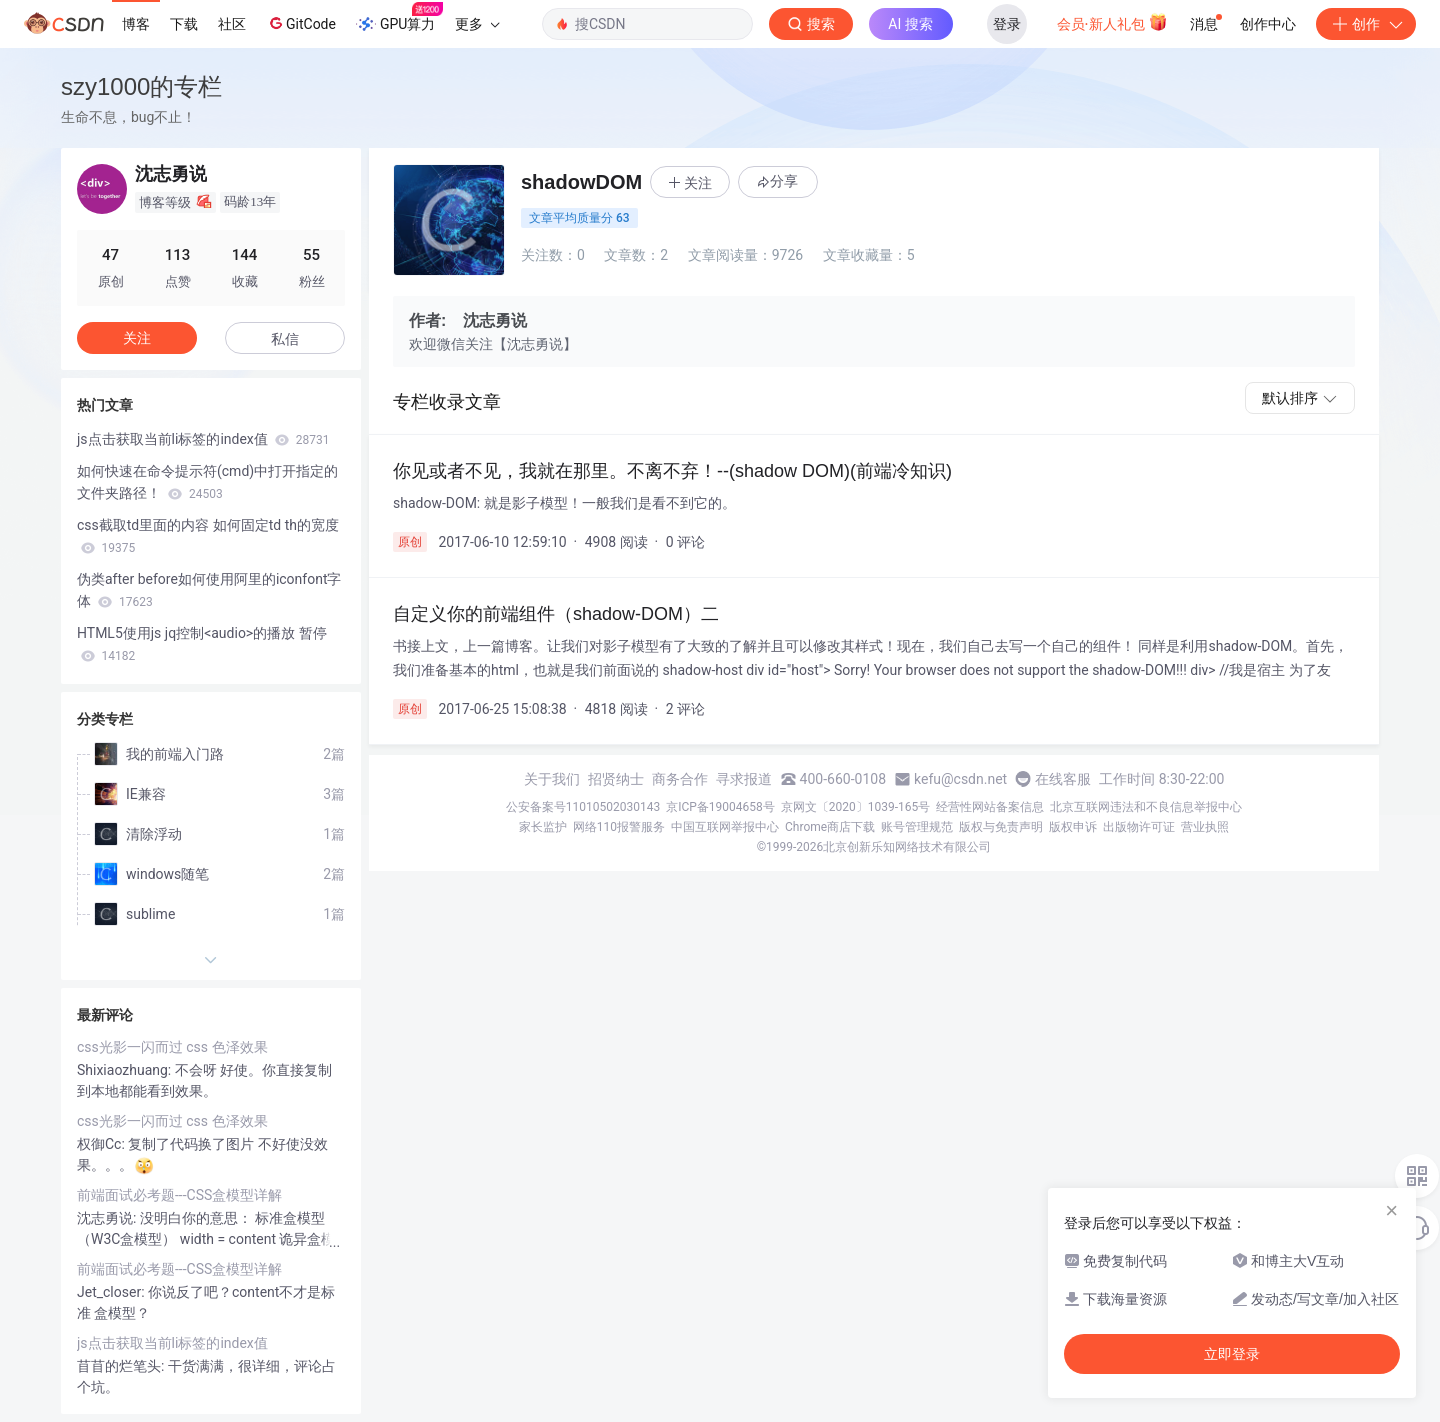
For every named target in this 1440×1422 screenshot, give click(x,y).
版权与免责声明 (1001, 827)
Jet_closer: (112, 1292)
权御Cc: (102, 1144)
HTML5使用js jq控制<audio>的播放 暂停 (202, 644)
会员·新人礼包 (1112, 22)
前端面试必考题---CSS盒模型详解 (179, 1195)
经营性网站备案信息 (990, 807)
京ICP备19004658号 (720, 807)
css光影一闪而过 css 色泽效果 (172, 1047)
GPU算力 (399, 18)
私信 (285, 339)
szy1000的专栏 (141, 86)
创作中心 (1268, 24)
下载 (184, 24)
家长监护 (543, 827)
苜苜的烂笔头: (122, 1366)
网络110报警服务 (619, 827)
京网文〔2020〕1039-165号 (856, 807)
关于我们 (552, 779)
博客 (136, 24)
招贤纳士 (616, 779)
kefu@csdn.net (960, 779)
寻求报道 (744, 779)
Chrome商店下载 (830, 827)
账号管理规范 (917, 827)
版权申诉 (1073, 827)
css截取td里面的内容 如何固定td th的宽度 (208, 536)
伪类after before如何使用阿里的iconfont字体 (209, 590)
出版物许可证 (1139, 827)
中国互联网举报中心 (725, 827)
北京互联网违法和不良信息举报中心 (1146, 807)
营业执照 (1205, 827)
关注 (137, 338)
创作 (1366, 24)
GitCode (301, 23)
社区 (232, 24)
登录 (1007, 24)
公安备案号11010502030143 (583, 807)
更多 (477, 24)
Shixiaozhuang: (126, 1070)
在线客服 (1063, 779)
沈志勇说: (108, 1218)
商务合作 (680, 779)
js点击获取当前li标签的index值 (203, 439)
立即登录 (1232, 1354)
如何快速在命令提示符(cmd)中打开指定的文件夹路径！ (207, 482)
